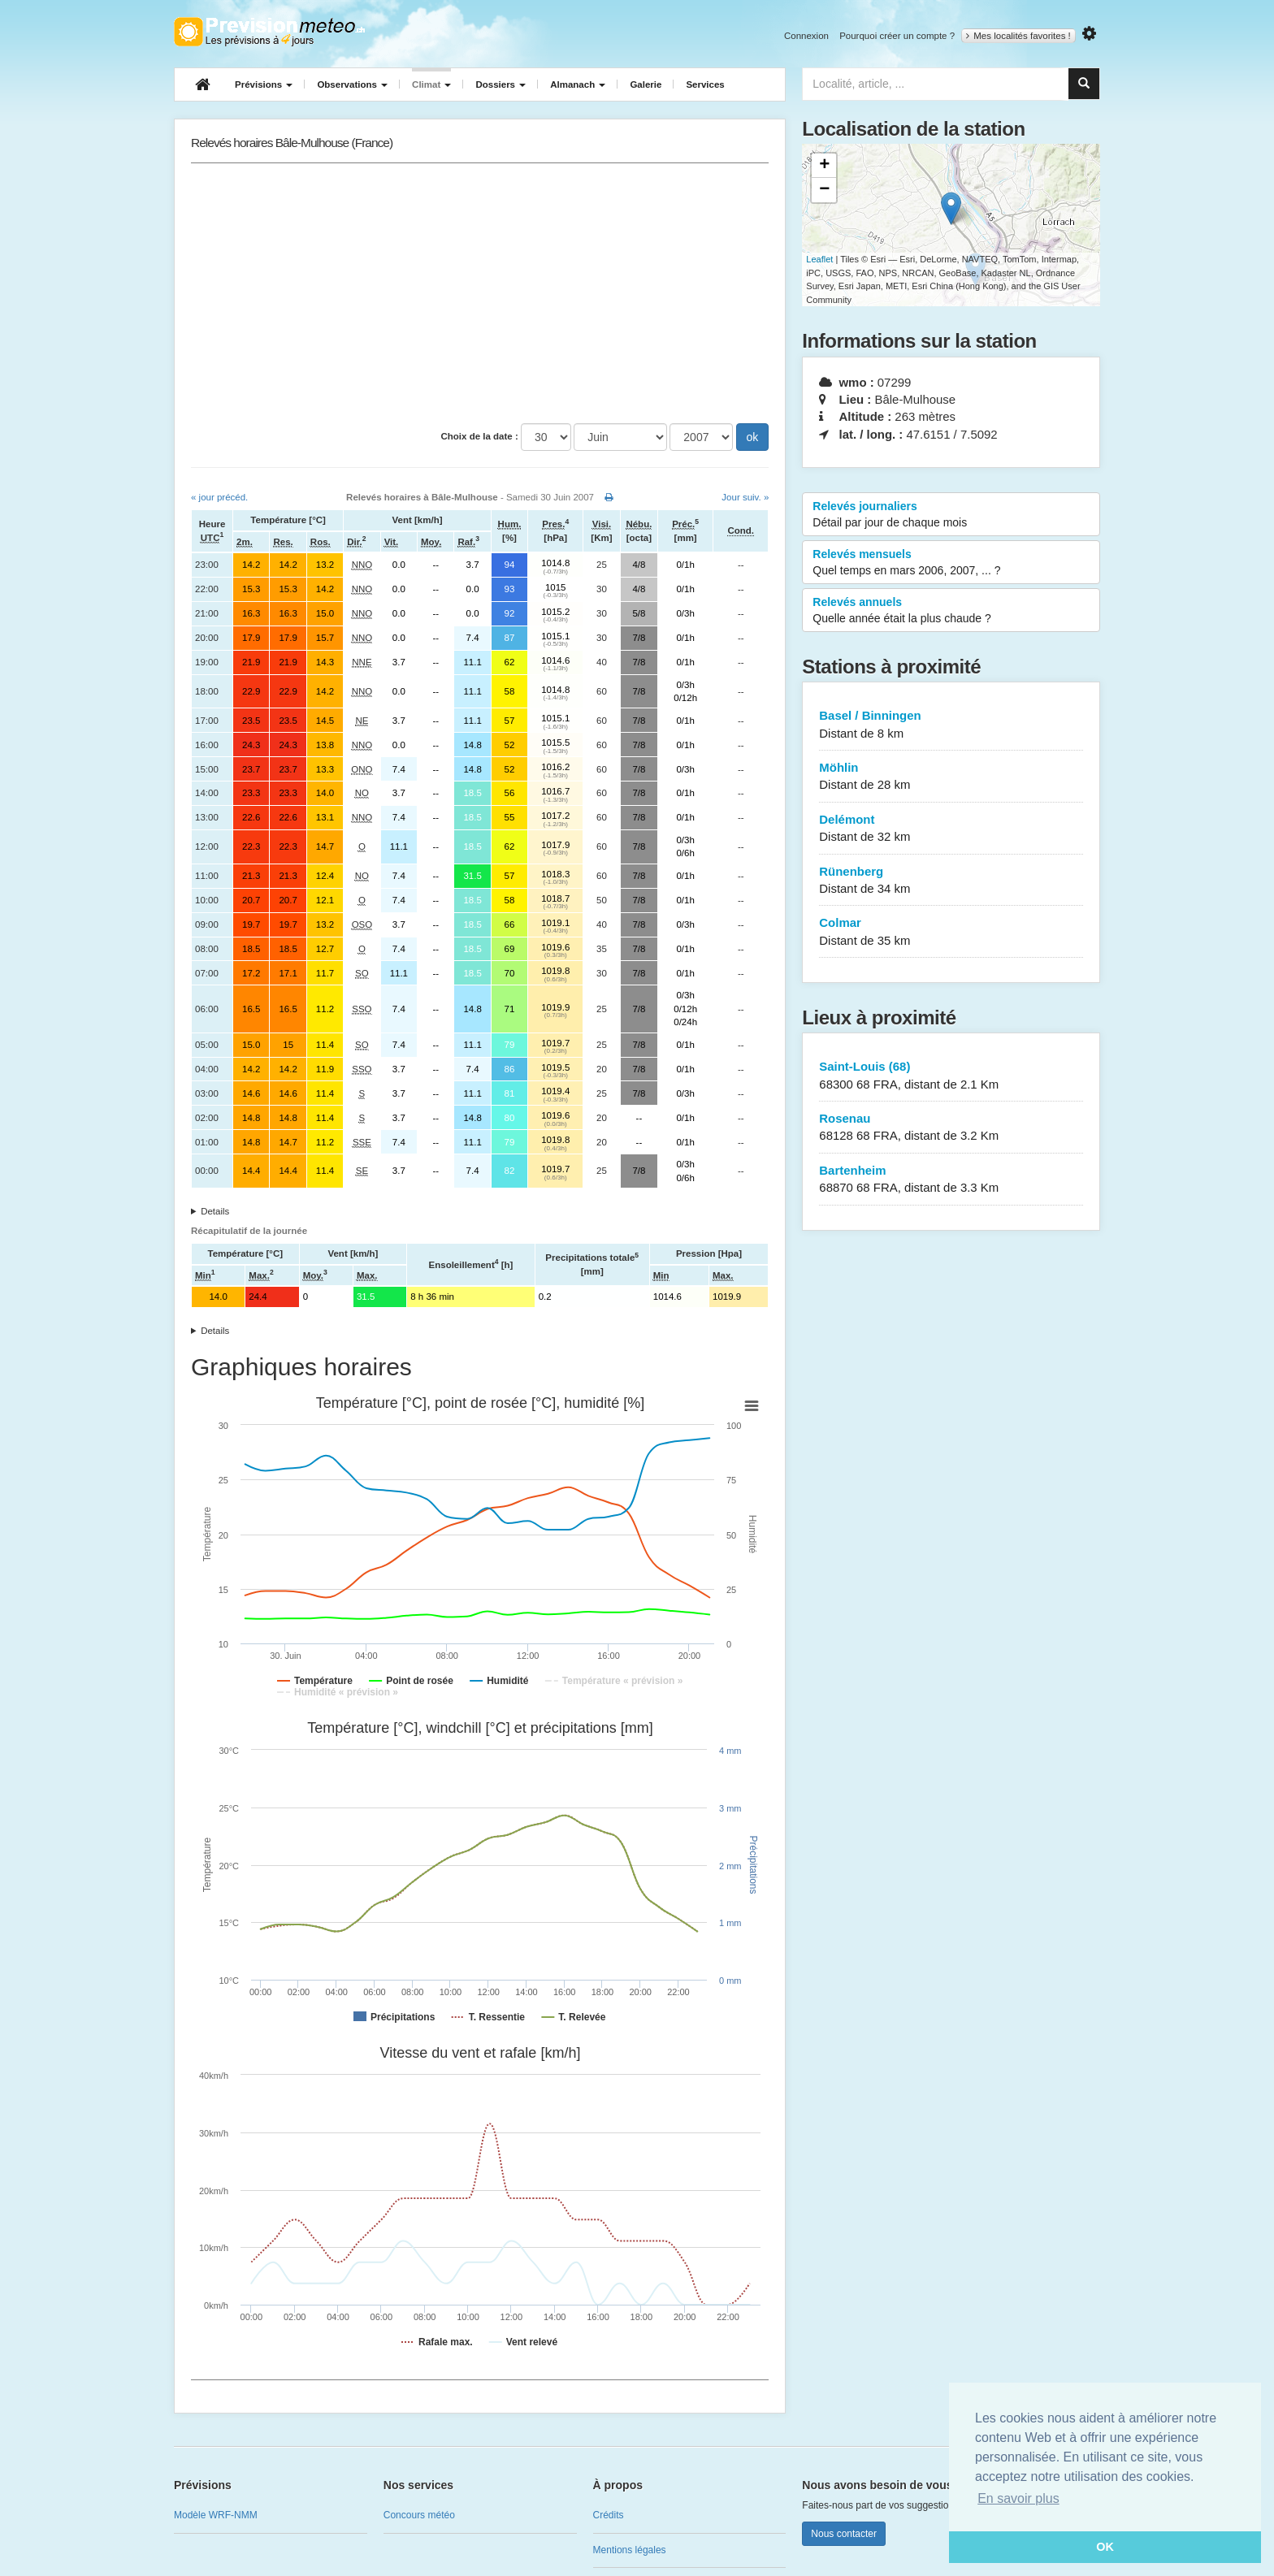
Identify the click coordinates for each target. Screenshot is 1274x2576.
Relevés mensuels (951, 563)
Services (705, 84)
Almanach (577, 84)
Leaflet (819, 259)
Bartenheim (951, 1180)
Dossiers (500, 84)
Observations (352, 84)
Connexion (806, 36)
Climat (431, 84)
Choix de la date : (479, 436)
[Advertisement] (480, 293)
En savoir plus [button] (1018, 2498)
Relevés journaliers (951, 515)
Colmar (951, 932)
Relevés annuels (951, 610)
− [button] (824, 190)
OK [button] (1105, 2546)
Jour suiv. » (745, 497)
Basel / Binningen (951, 725)
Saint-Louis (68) (951, 1076)
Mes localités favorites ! (1018, 36)
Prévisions (263, 84)
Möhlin (951, 777)
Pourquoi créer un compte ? (897, 36)
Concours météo (419, 2515)
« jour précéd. (219, 497)
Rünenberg (951, 881)
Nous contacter (844, 2533)
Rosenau (951, 1128)
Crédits (608, 2515)
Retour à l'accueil (269, 31)
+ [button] (824, 166)
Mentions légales (629, 2550)
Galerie (645, 84)
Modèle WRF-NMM (216, 2515)
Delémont (951, 829)
